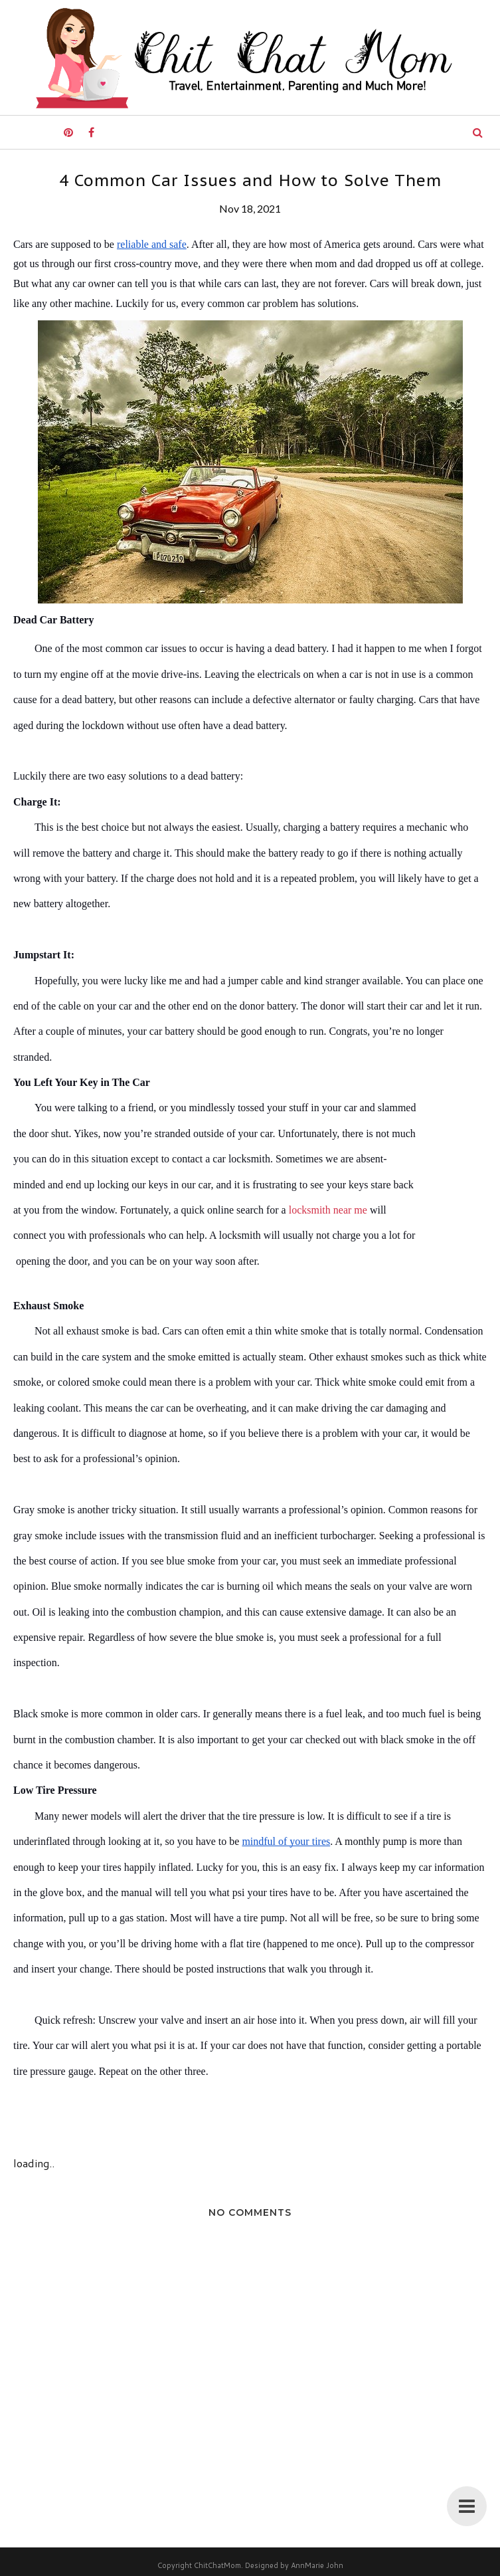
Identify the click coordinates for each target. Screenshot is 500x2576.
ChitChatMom (217, 2565)
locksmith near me (328, 1210)
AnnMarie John (317, 2565)
